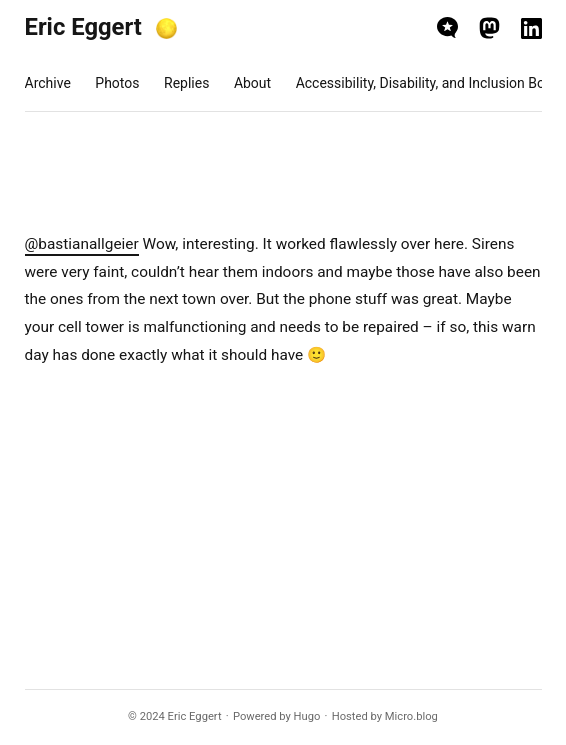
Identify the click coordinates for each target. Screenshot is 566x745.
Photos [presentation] (117, 83)
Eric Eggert (83, 27)
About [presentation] (252, 83)
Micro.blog (411, 716)
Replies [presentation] (186, 83)
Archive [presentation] (48, 83)
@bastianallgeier (82, 244)
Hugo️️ (307, 716)
